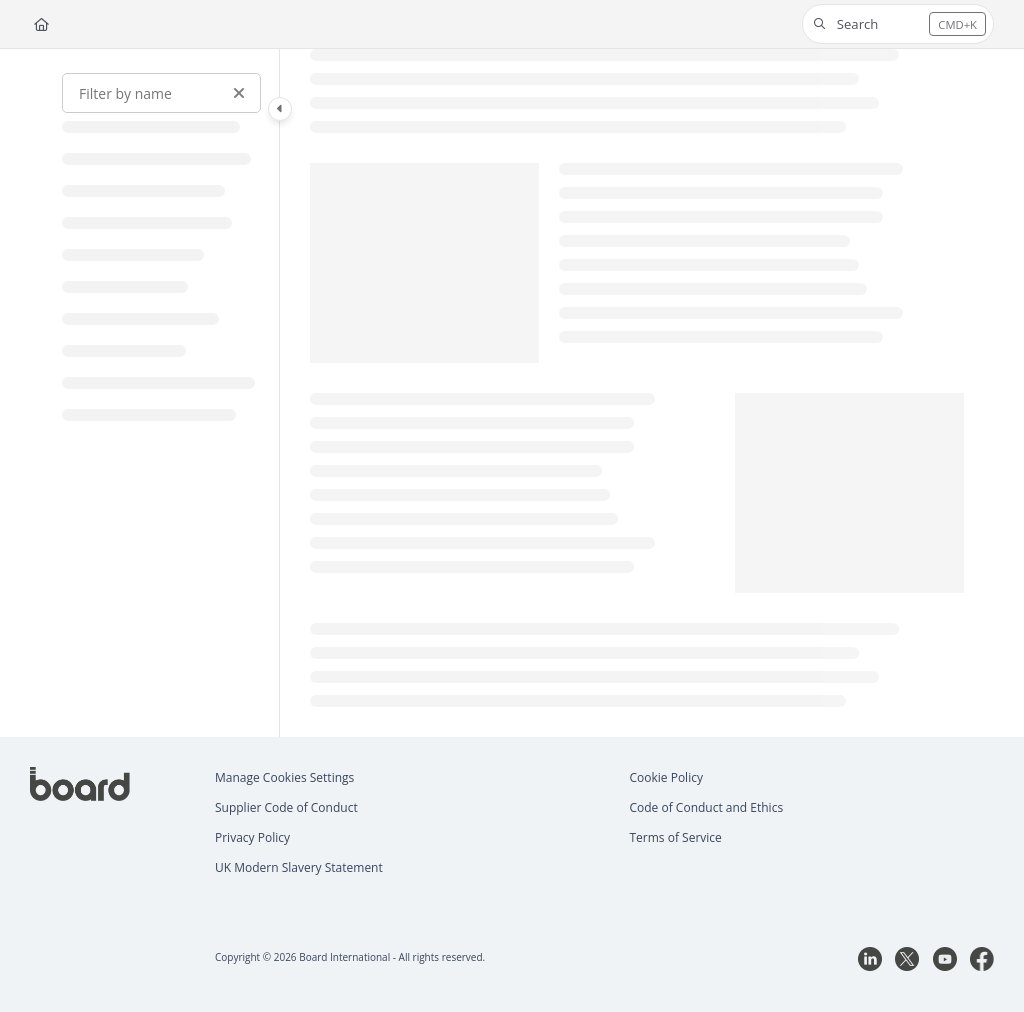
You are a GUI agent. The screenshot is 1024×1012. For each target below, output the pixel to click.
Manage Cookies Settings (284, 777)
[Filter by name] (161, 93)
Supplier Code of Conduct (286, 807)
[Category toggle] (280, 109)
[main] (637, 393)
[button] (898, 24)
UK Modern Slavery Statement (299, 867)
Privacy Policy (252, 837)
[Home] (41, 24)
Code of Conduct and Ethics (707, 807)
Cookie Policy (666, 777)
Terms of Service (676, 837)
